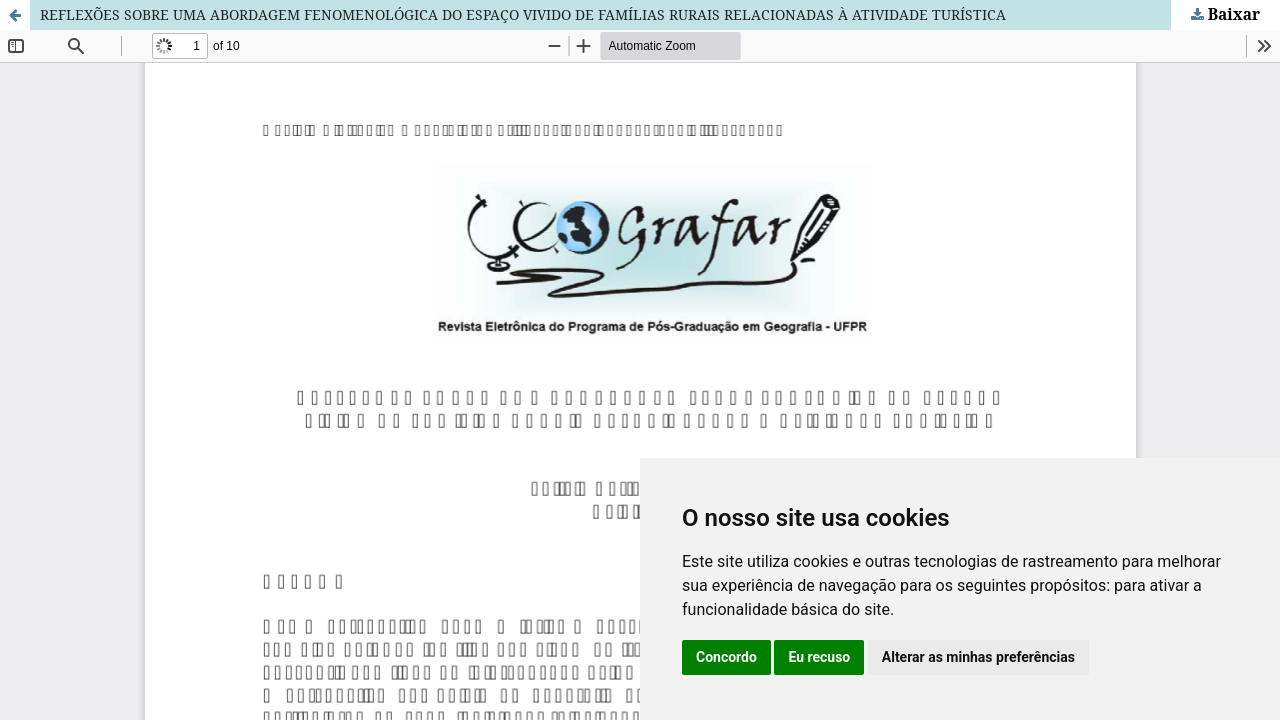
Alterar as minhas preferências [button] (978, 657)
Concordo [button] (726, 657)
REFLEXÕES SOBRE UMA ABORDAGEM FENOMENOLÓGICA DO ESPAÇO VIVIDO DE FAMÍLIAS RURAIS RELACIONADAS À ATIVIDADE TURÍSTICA (523, 14)
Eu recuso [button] (819, 657)
